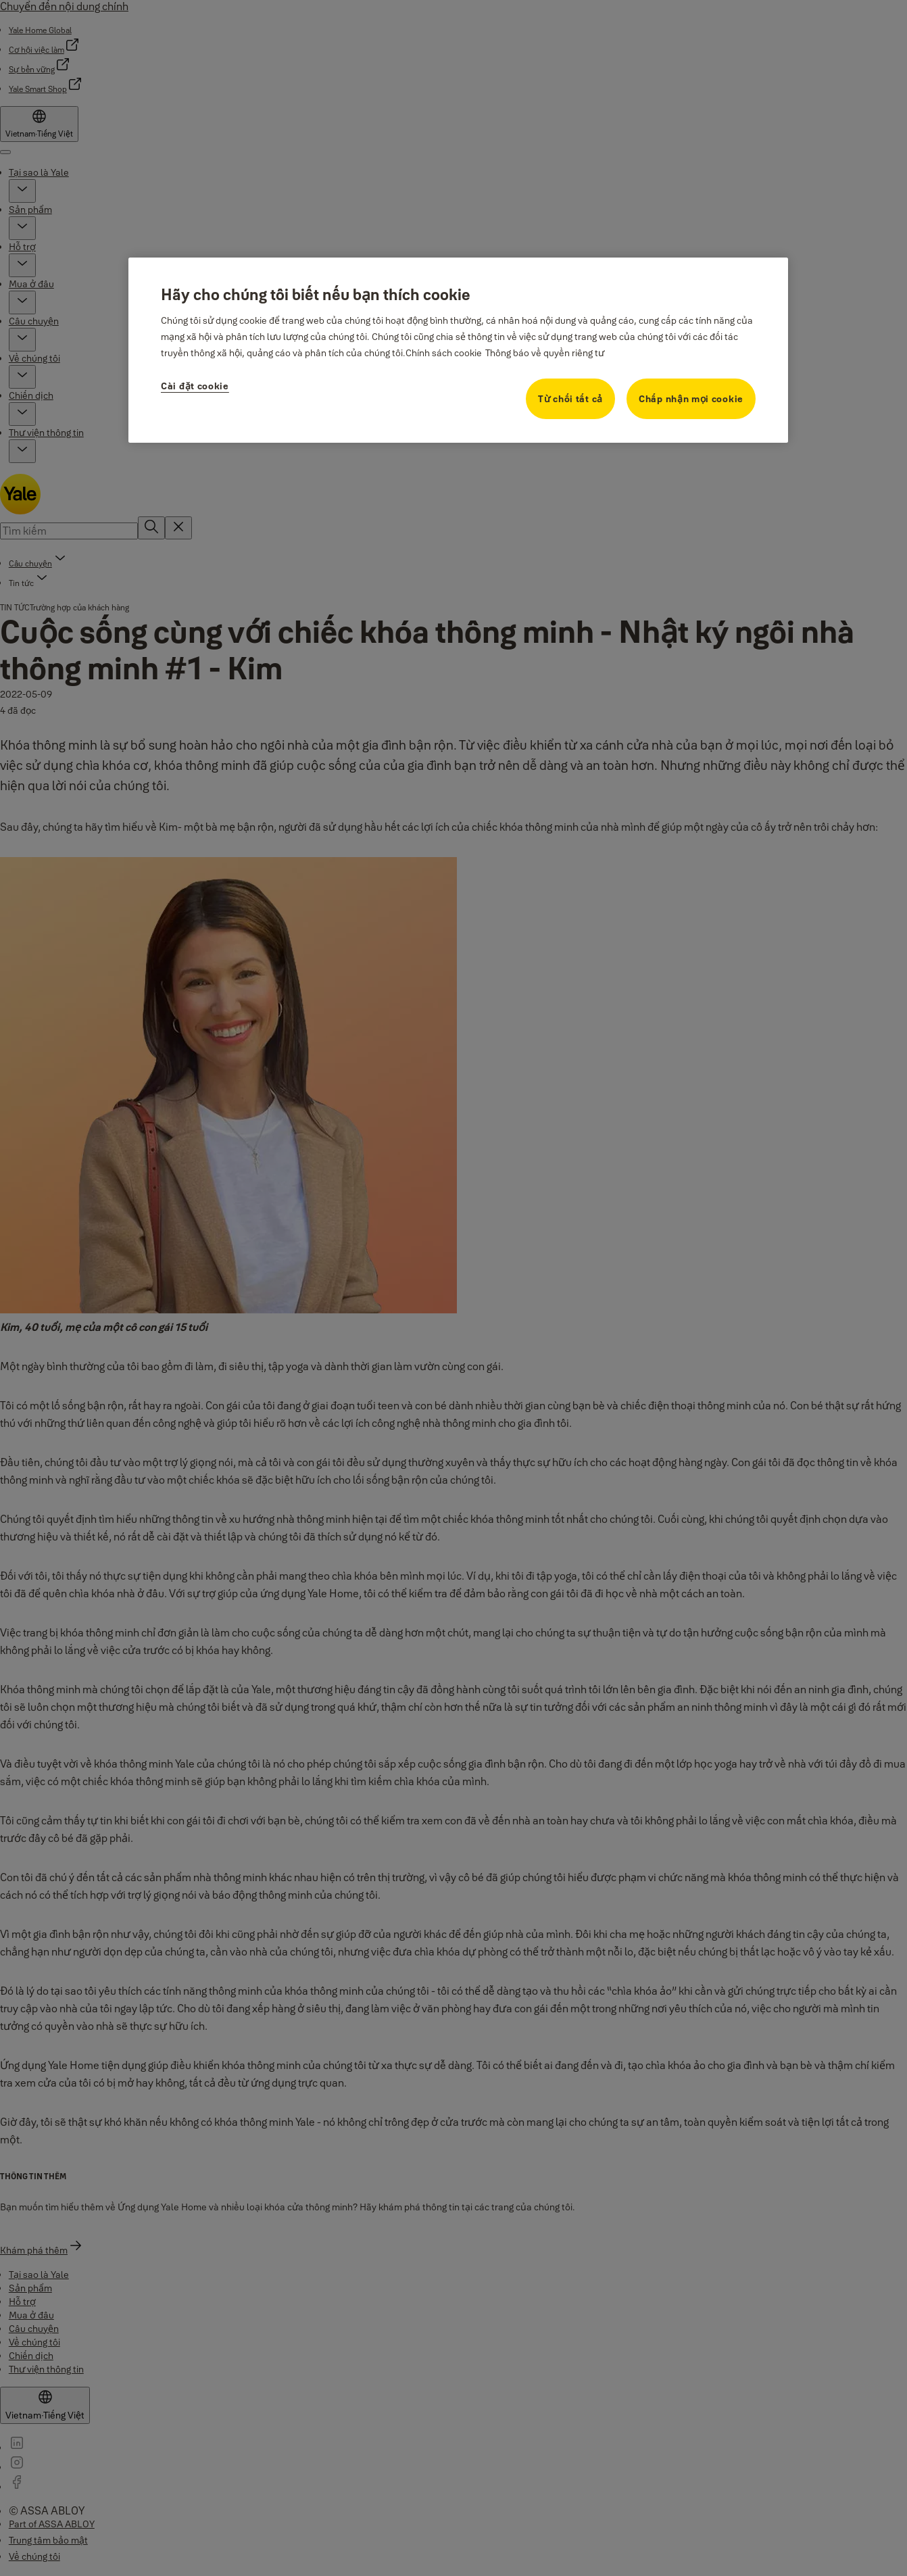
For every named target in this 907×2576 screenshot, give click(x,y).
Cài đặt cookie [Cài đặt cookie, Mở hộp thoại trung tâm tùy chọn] (195, 386)
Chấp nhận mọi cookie (691, 399)
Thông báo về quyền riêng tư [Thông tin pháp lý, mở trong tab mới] (544, 353)
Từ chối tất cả (570, 399)
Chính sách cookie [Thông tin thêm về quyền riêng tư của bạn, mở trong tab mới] (444, 353)
